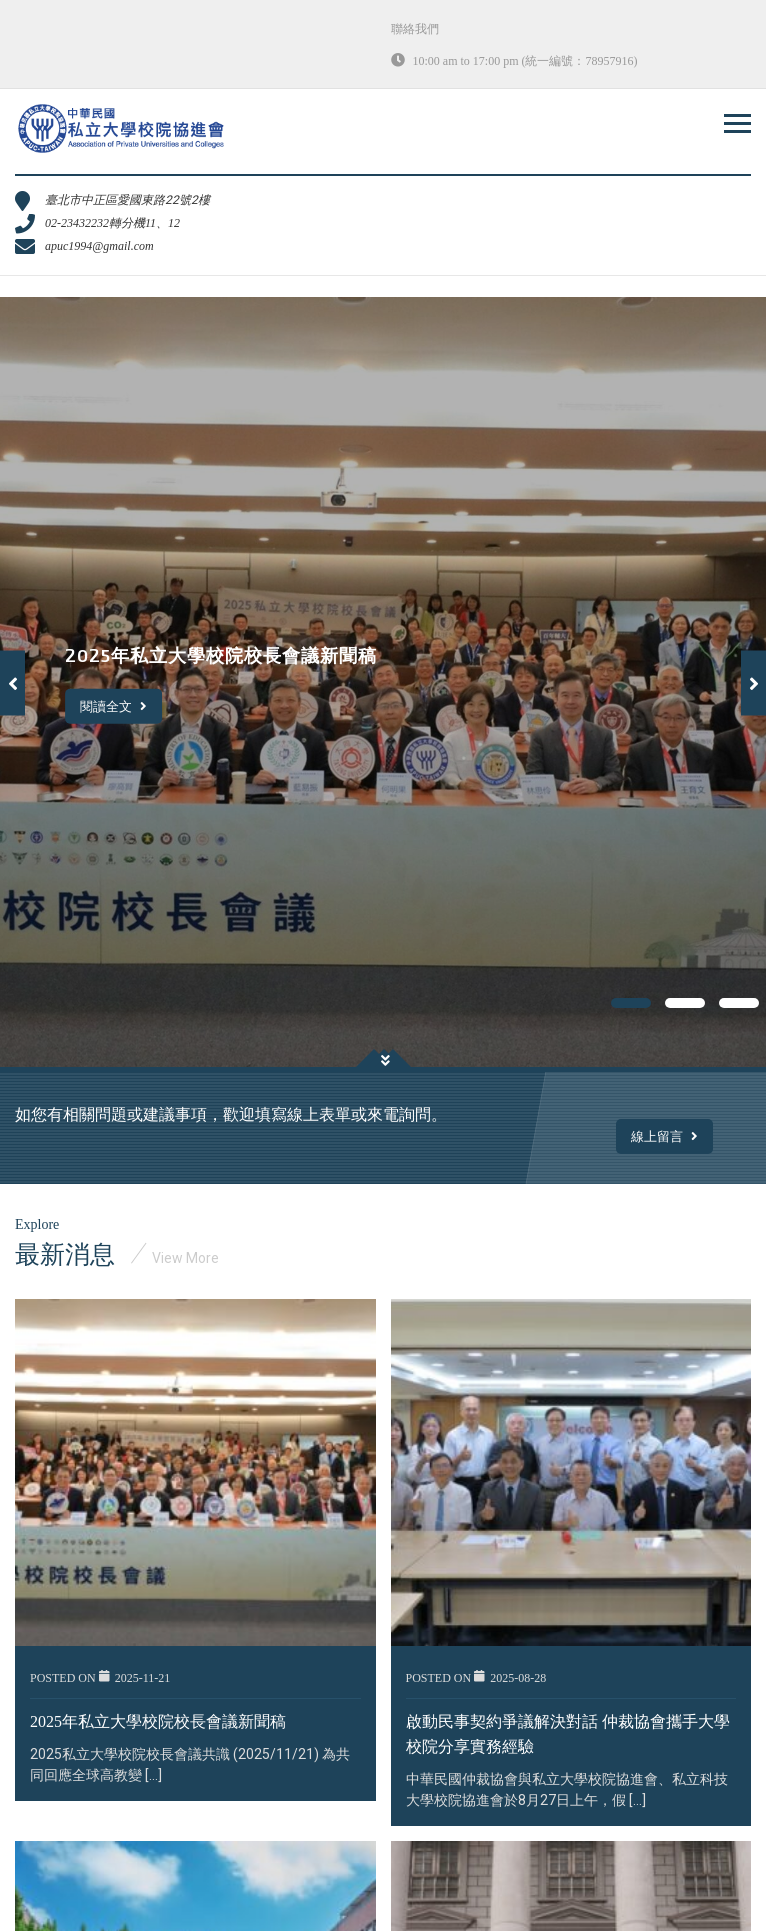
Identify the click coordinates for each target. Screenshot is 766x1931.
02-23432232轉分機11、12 (112, 223)
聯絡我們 (415, 29)
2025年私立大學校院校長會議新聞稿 (158, 1721)
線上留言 (664, 1136)
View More (185, 1258)
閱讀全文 (113, 705)
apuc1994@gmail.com (99, 246)
